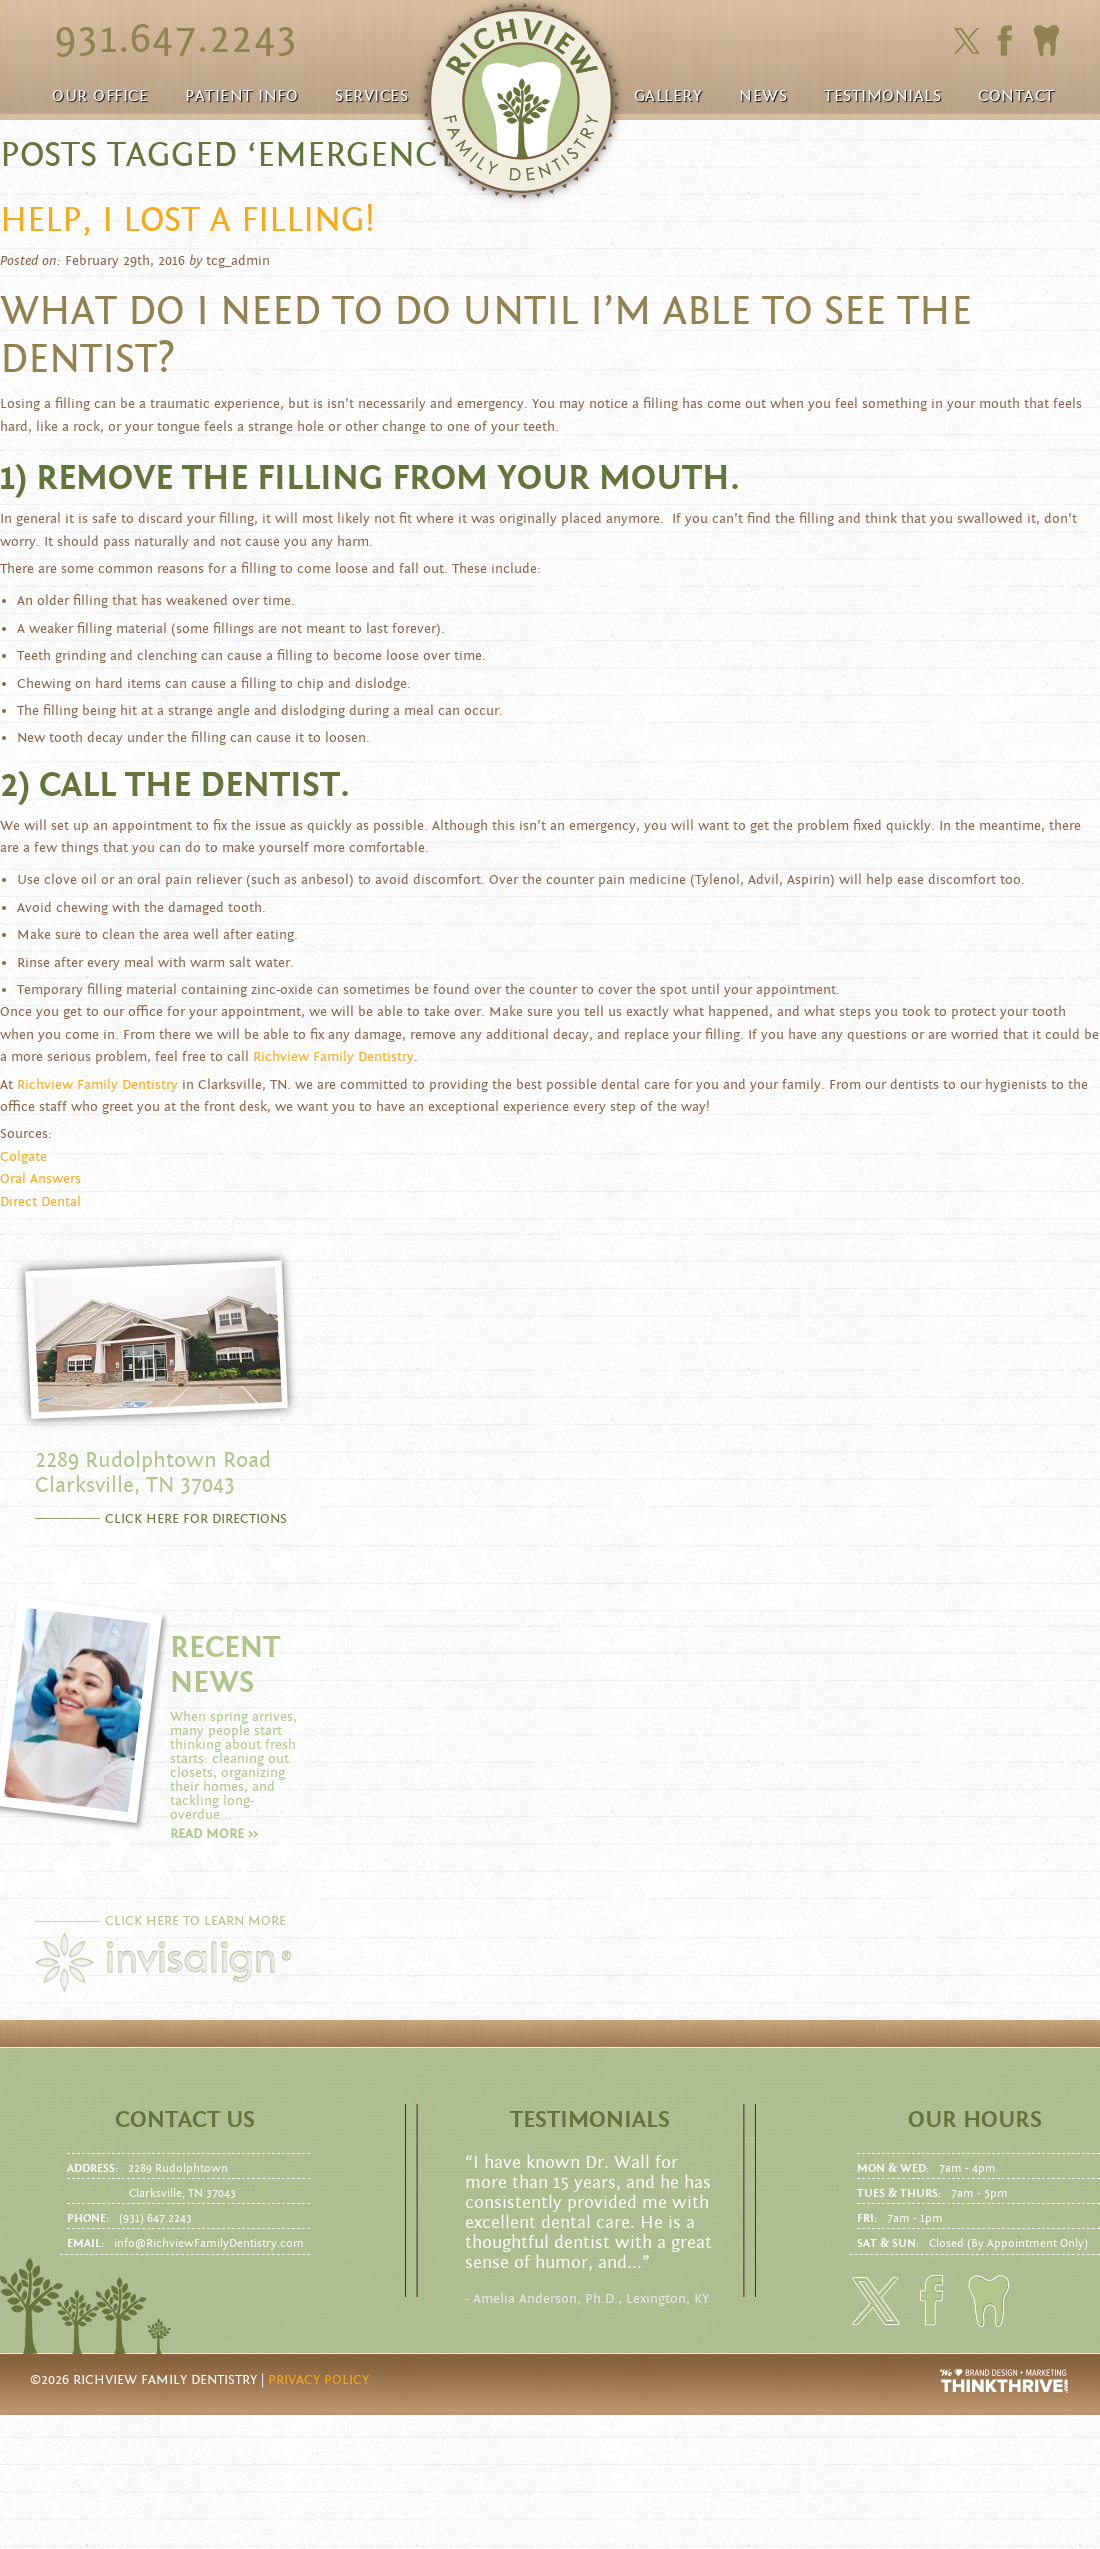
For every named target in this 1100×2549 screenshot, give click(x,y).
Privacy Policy (318, 2380)
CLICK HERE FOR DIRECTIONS (196, 1519)
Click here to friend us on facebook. (1009, 40)
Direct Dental (40, 1202)
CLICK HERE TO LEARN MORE (195, 1921)
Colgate (23, 1157)
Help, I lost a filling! (187, 220)
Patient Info (241, 96)
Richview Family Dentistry (333, 1057)
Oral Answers (40, 1179)
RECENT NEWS (225, 1665)
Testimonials (882, 96)
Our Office (100, 96)
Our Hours (975, 2120)
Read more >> (214, 1834)
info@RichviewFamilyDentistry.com (209, 2243)
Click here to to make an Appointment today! (1046, 41)
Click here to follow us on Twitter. (966, 41)
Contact (1016, 96)
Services (371, 96)
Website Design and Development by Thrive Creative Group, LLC (1005, 2381)
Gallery (668, 96)
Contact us (185, 2120)
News (763, 96)
